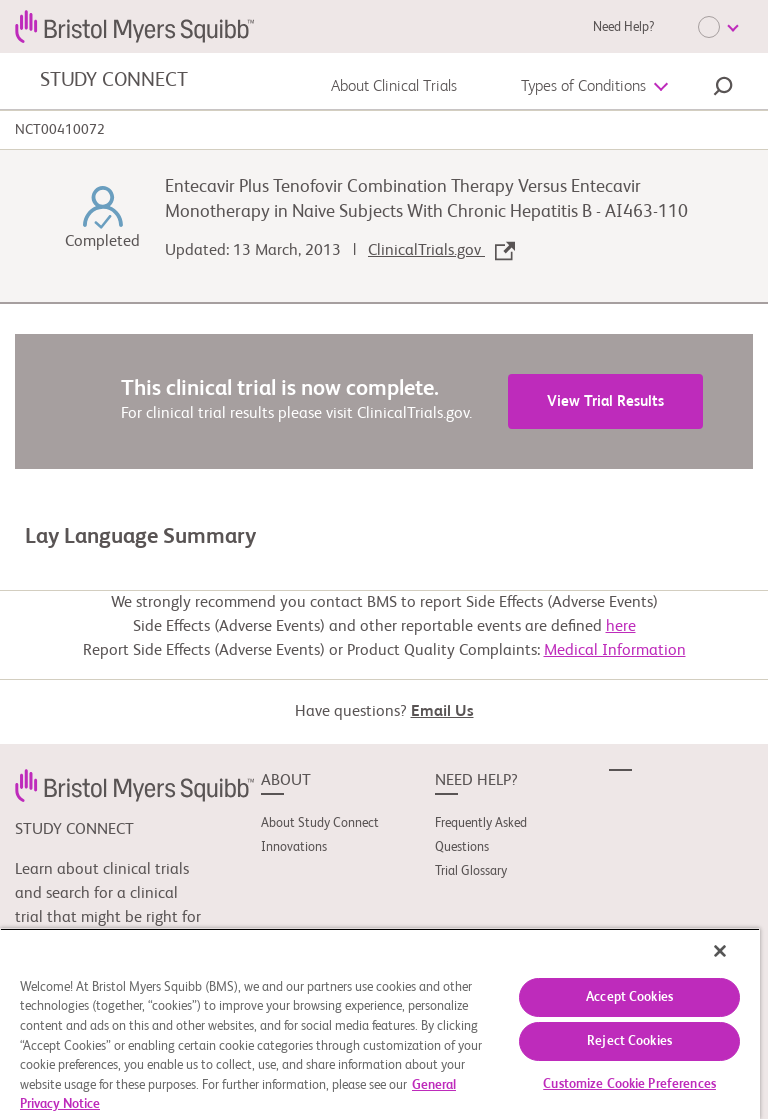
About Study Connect (320, 823)
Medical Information (615, 651)
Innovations (294, 847)
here (621, 627)
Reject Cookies (629, 1041)
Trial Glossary (471, 871)
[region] (380, 1023)
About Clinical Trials (394, 87)
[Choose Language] (718, 27)
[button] (723, 89)
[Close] (720, 951)
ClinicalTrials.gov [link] (441, 251)
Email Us (442, 712)
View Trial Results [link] (605, 401)
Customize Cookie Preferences (629, 1084)
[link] (134, 785)
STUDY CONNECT (113, 81)
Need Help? (623, 27)
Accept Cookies (629, 997)
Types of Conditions (583, 87)
